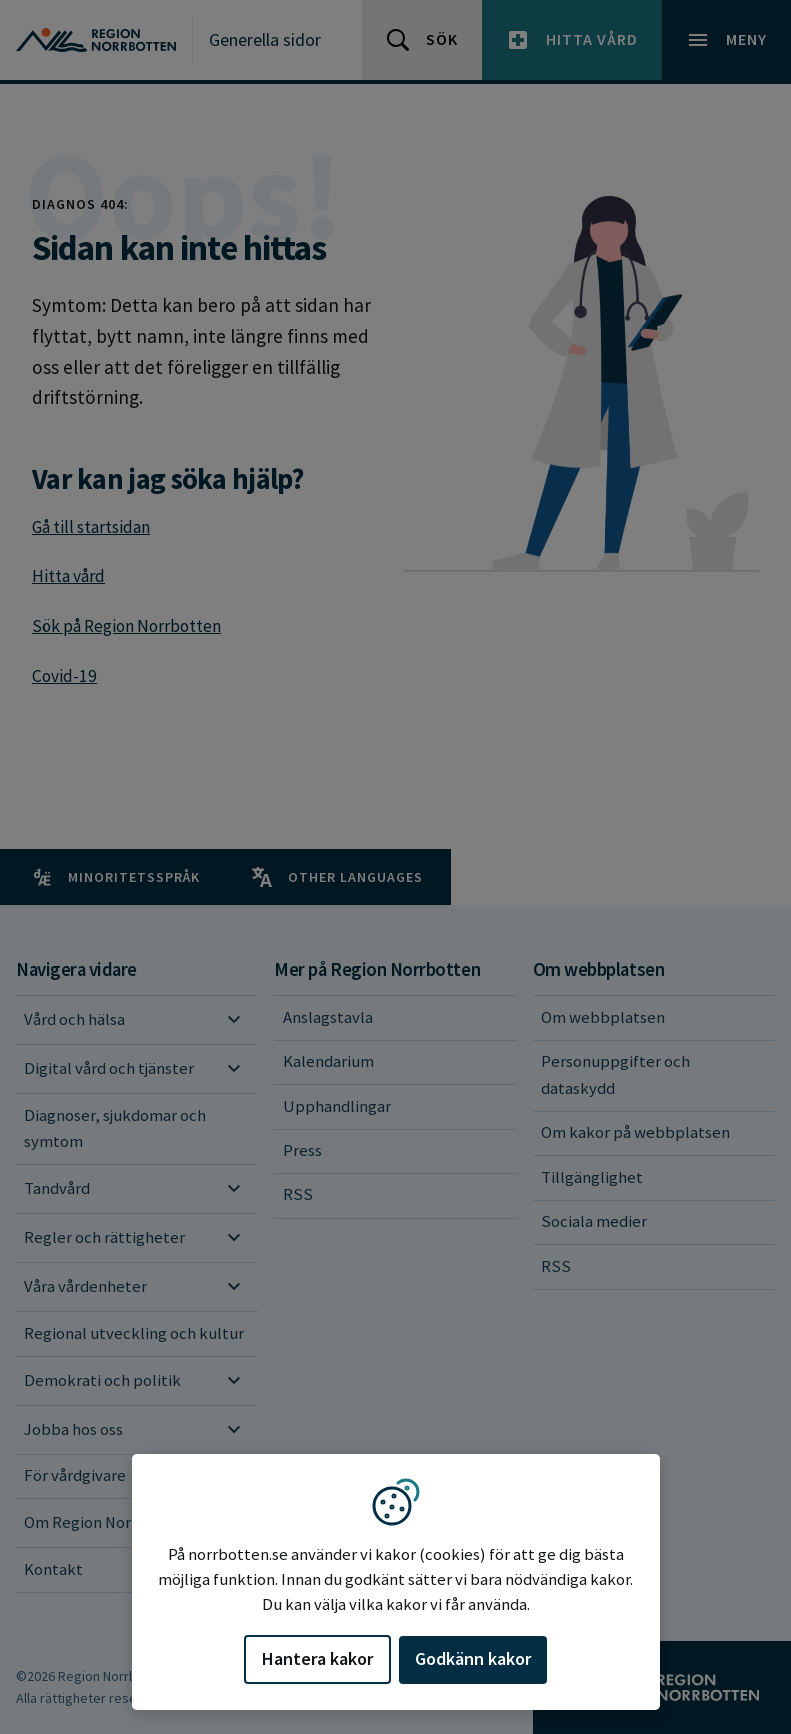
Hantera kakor (317, 1658)
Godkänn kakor (473, 1658)
